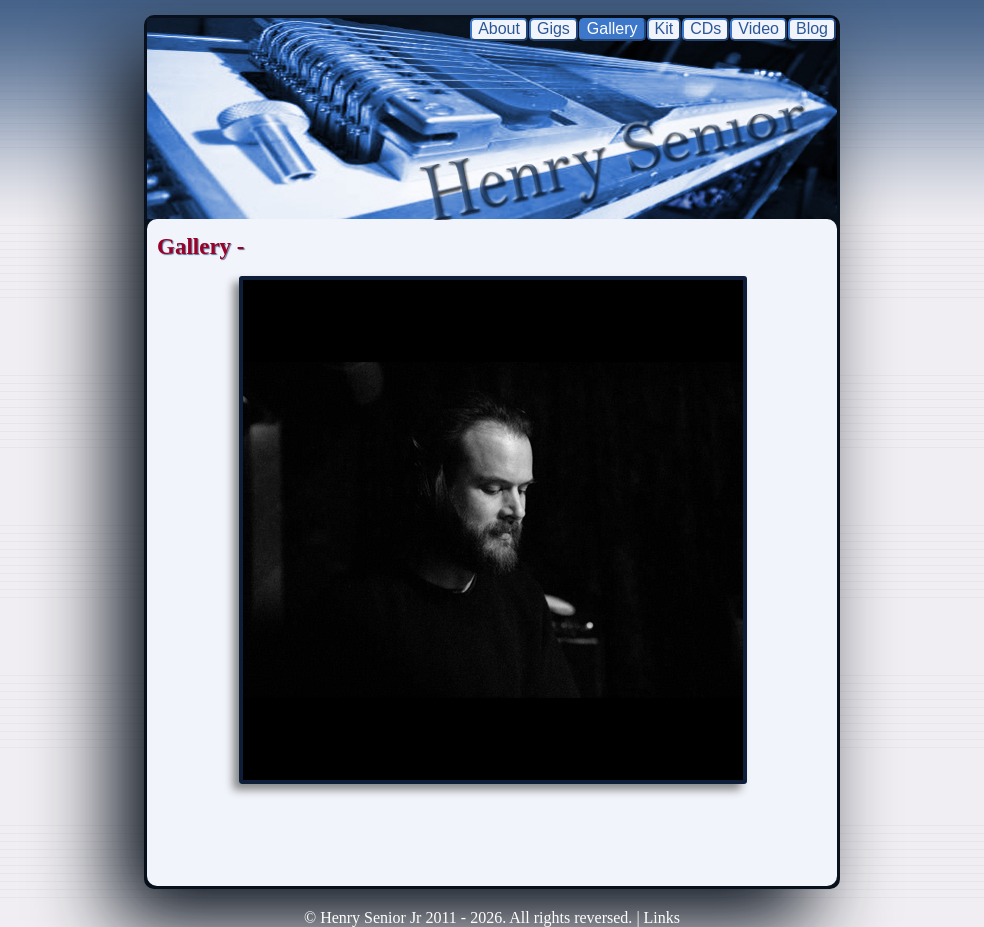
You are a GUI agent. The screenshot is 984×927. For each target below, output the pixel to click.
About (499, 28)
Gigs (553, 28)
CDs (705, 28)
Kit (664, 28)
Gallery (612, 28)
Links (662, 917)
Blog (812, 28)
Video (758, 28)
